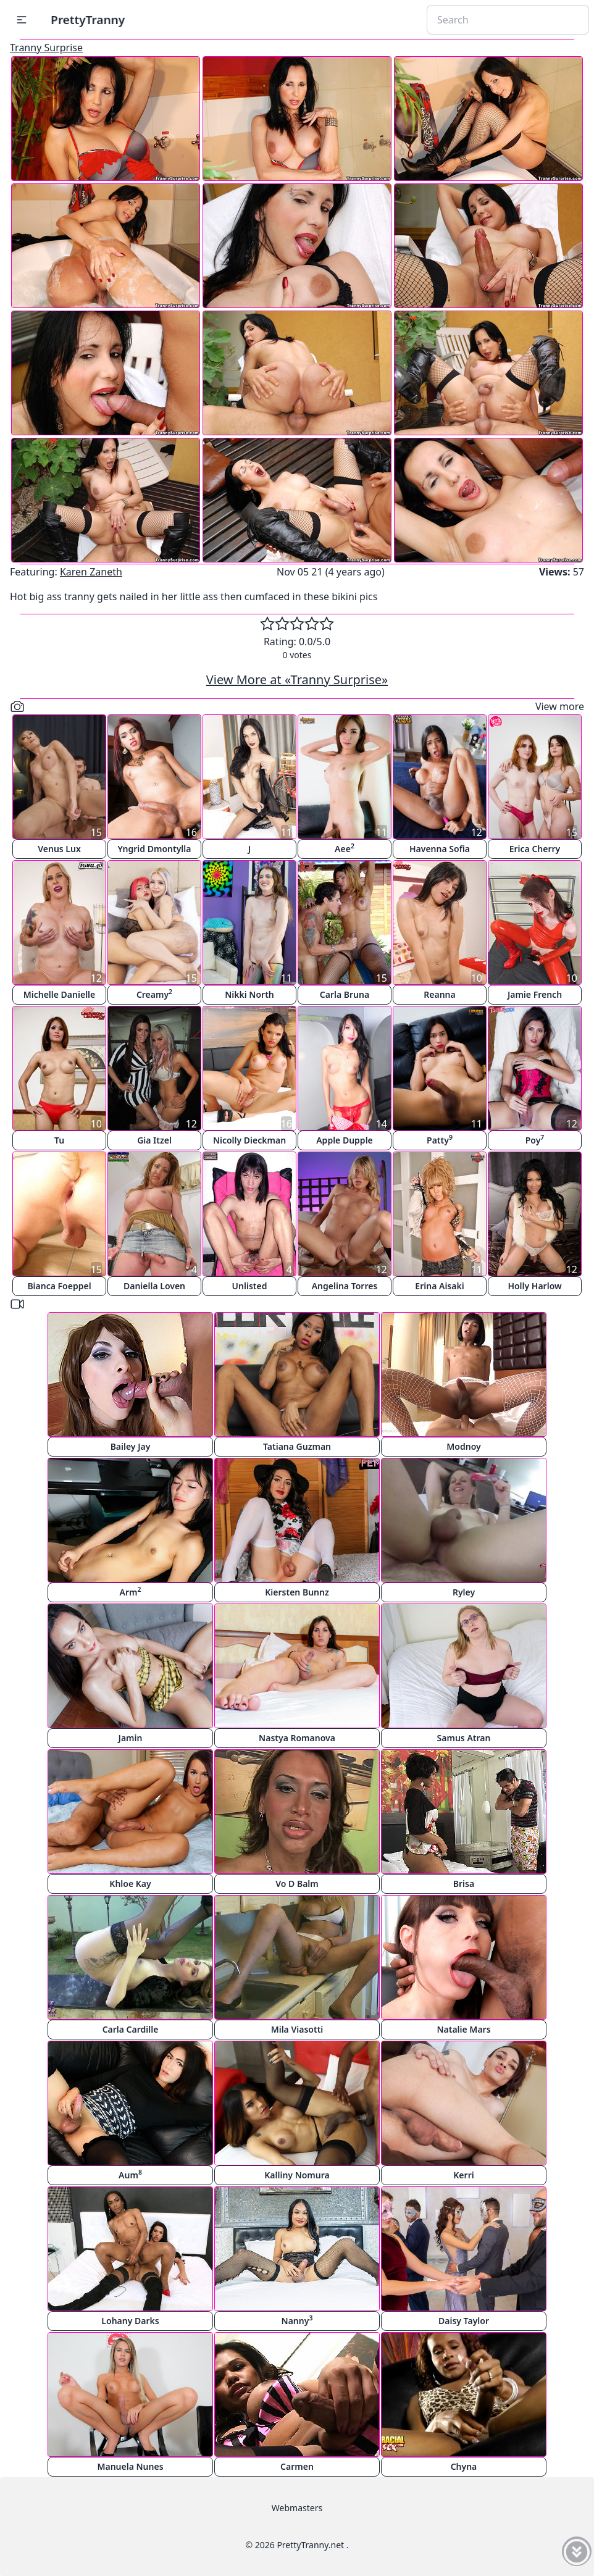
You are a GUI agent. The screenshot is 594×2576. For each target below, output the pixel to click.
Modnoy (463, 1446)
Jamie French (535, 994)
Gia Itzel (154, 1140)
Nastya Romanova (297, 1738)
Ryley (464, 1592)
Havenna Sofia (439, 849)
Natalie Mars (463, 2029)
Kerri (463, 2175)
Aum (130, 2174)
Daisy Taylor (463, 2321)
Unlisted (249, 1286)
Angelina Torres (345, 1286)
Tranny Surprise (46, 47)
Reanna (439, 994)
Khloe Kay (130, 1883)
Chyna (464, 2466)
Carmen (297, 2466)
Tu (59, 1140)
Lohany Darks (130, 2321)
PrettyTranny (88, 19)
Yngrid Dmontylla (154, 849)
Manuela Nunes (130, 2466)
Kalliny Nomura (296, 2175)
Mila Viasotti (297, 2029)
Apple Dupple (344, 1140)
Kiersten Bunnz (296, 1592)
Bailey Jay (131, 1446)
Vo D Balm (297, 1883)
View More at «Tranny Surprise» (297, 679)
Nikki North (249, 994)
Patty (440, 1139)
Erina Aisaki (439, 1286)
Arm (130, 1591)
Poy (535, 1139)
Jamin (131, 1738)
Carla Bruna (344, 994)
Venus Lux (59, 849)
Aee (344, 848)
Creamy (154, 993)
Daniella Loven (154, 1286)
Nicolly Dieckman (249, 1140)
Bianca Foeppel (59, 1286)
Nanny (297, 2320)
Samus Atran (464, 1738)
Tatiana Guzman (297, 1446)
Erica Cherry (535, 849)
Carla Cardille (130, 2029)
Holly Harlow (534, 1286)
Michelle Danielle (59, 994)
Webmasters (297, 2508)
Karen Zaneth (91, 572)
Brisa (463, 1883)
